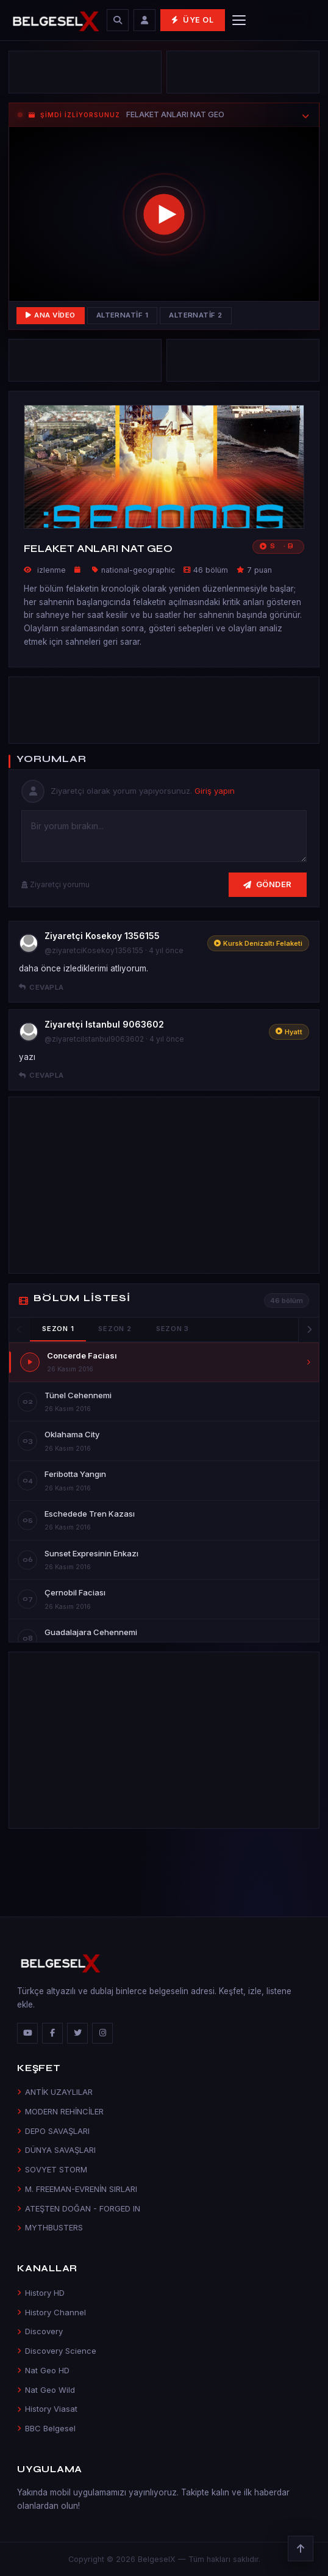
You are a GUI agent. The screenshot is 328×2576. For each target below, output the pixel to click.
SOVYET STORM (52, 2169)
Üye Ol (192, 19)
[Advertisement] (85, 72)
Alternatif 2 (196, 315)
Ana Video (51, 315)
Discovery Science (56, 2351)
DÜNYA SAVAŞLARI (56, 2150)
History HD (41, 2293)
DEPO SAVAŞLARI (53, 2131)
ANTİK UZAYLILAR (55, 2092)
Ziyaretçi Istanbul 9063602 (104, 1024)
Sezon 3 (172, 1328)
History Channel (51, 2312)
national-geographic (138, 570)
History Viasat (47, 2409)
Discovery (40, 2331)
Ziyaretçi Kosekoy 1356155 (102, 936)
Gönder (267, 884)
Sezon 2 (114, 1328)
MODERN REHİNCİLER (60, 2111)
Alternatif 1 (122, 315)
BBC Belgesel (46, 2428)
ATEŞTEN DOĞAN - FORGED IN (78, 2208)
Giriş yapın (214, 791)
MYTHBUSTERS (50, 2227)
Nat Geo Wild (46, 2390)
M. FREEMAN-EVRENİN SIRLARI (77, 2189)
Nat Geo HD (43, 2370)
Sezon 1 (58, 1328)
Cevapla (41, 987)
